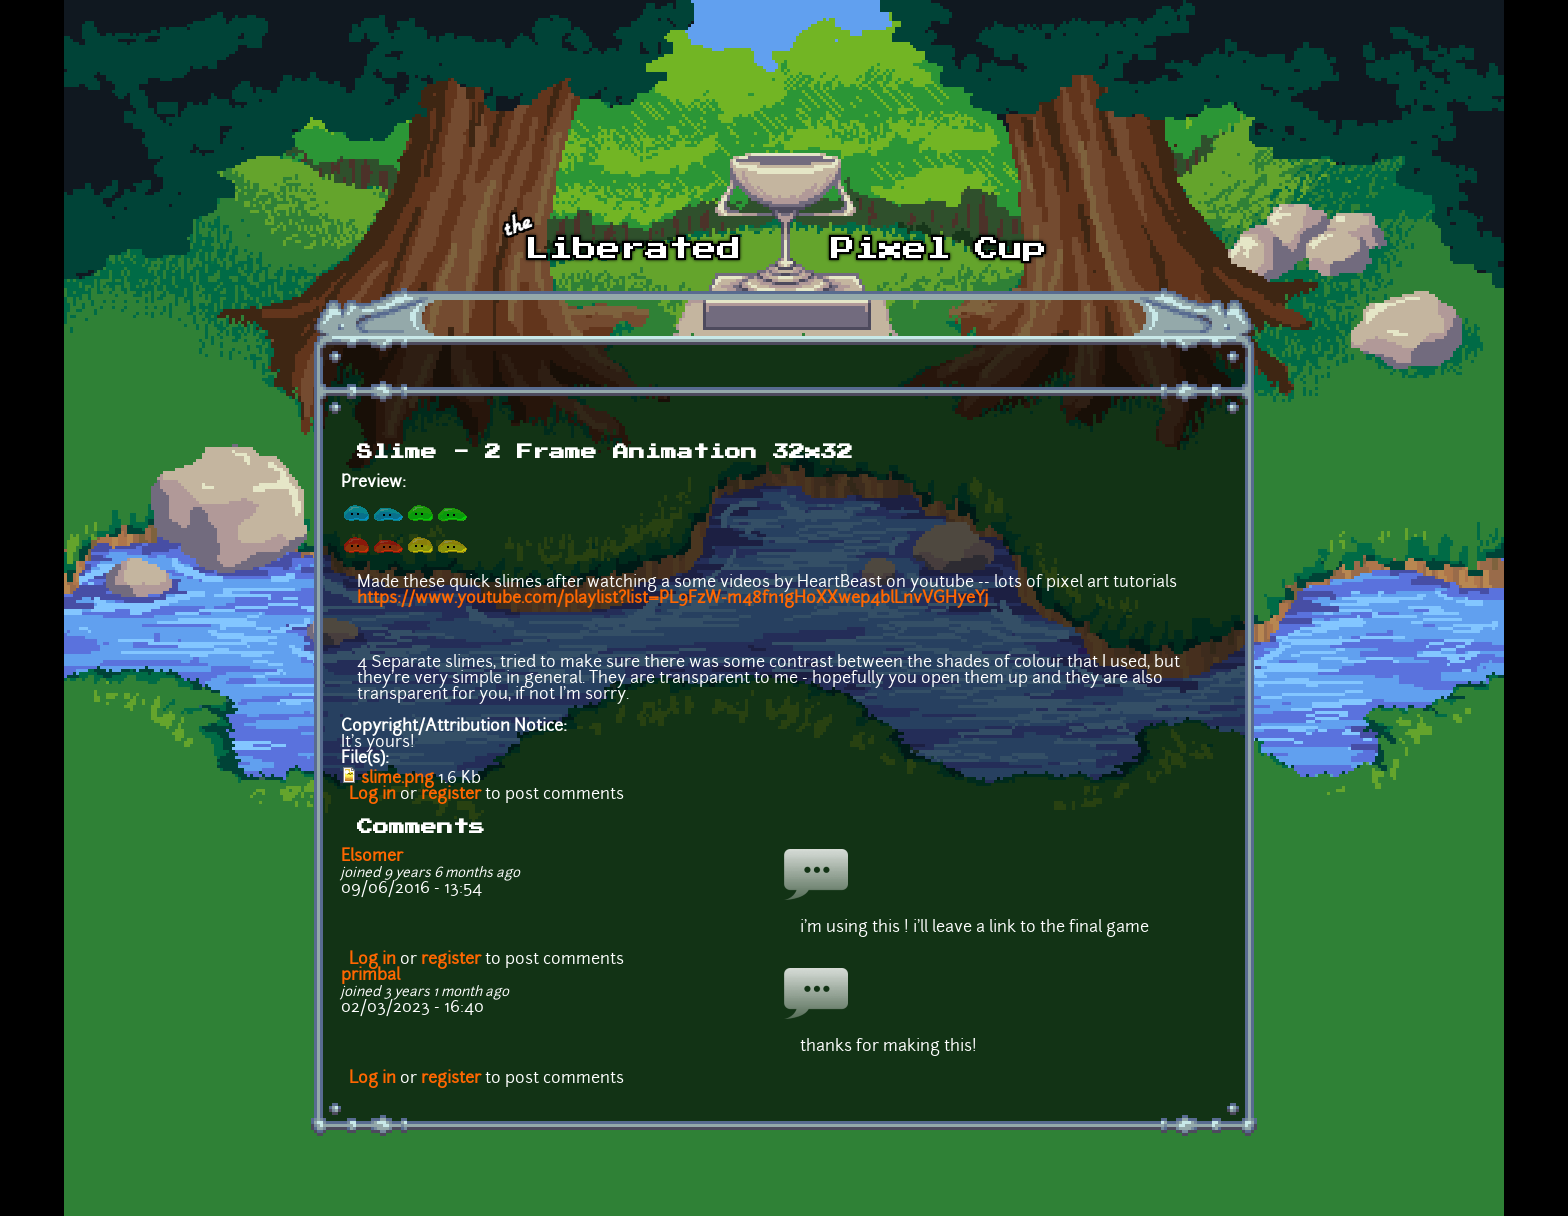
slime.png (397, 779)
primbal (370, 976)
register (451, 795)
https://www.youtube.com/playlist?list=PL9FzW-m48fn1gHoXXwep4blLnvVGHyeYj (673, 599)
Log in (372, 795)
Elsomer (372, 857)
